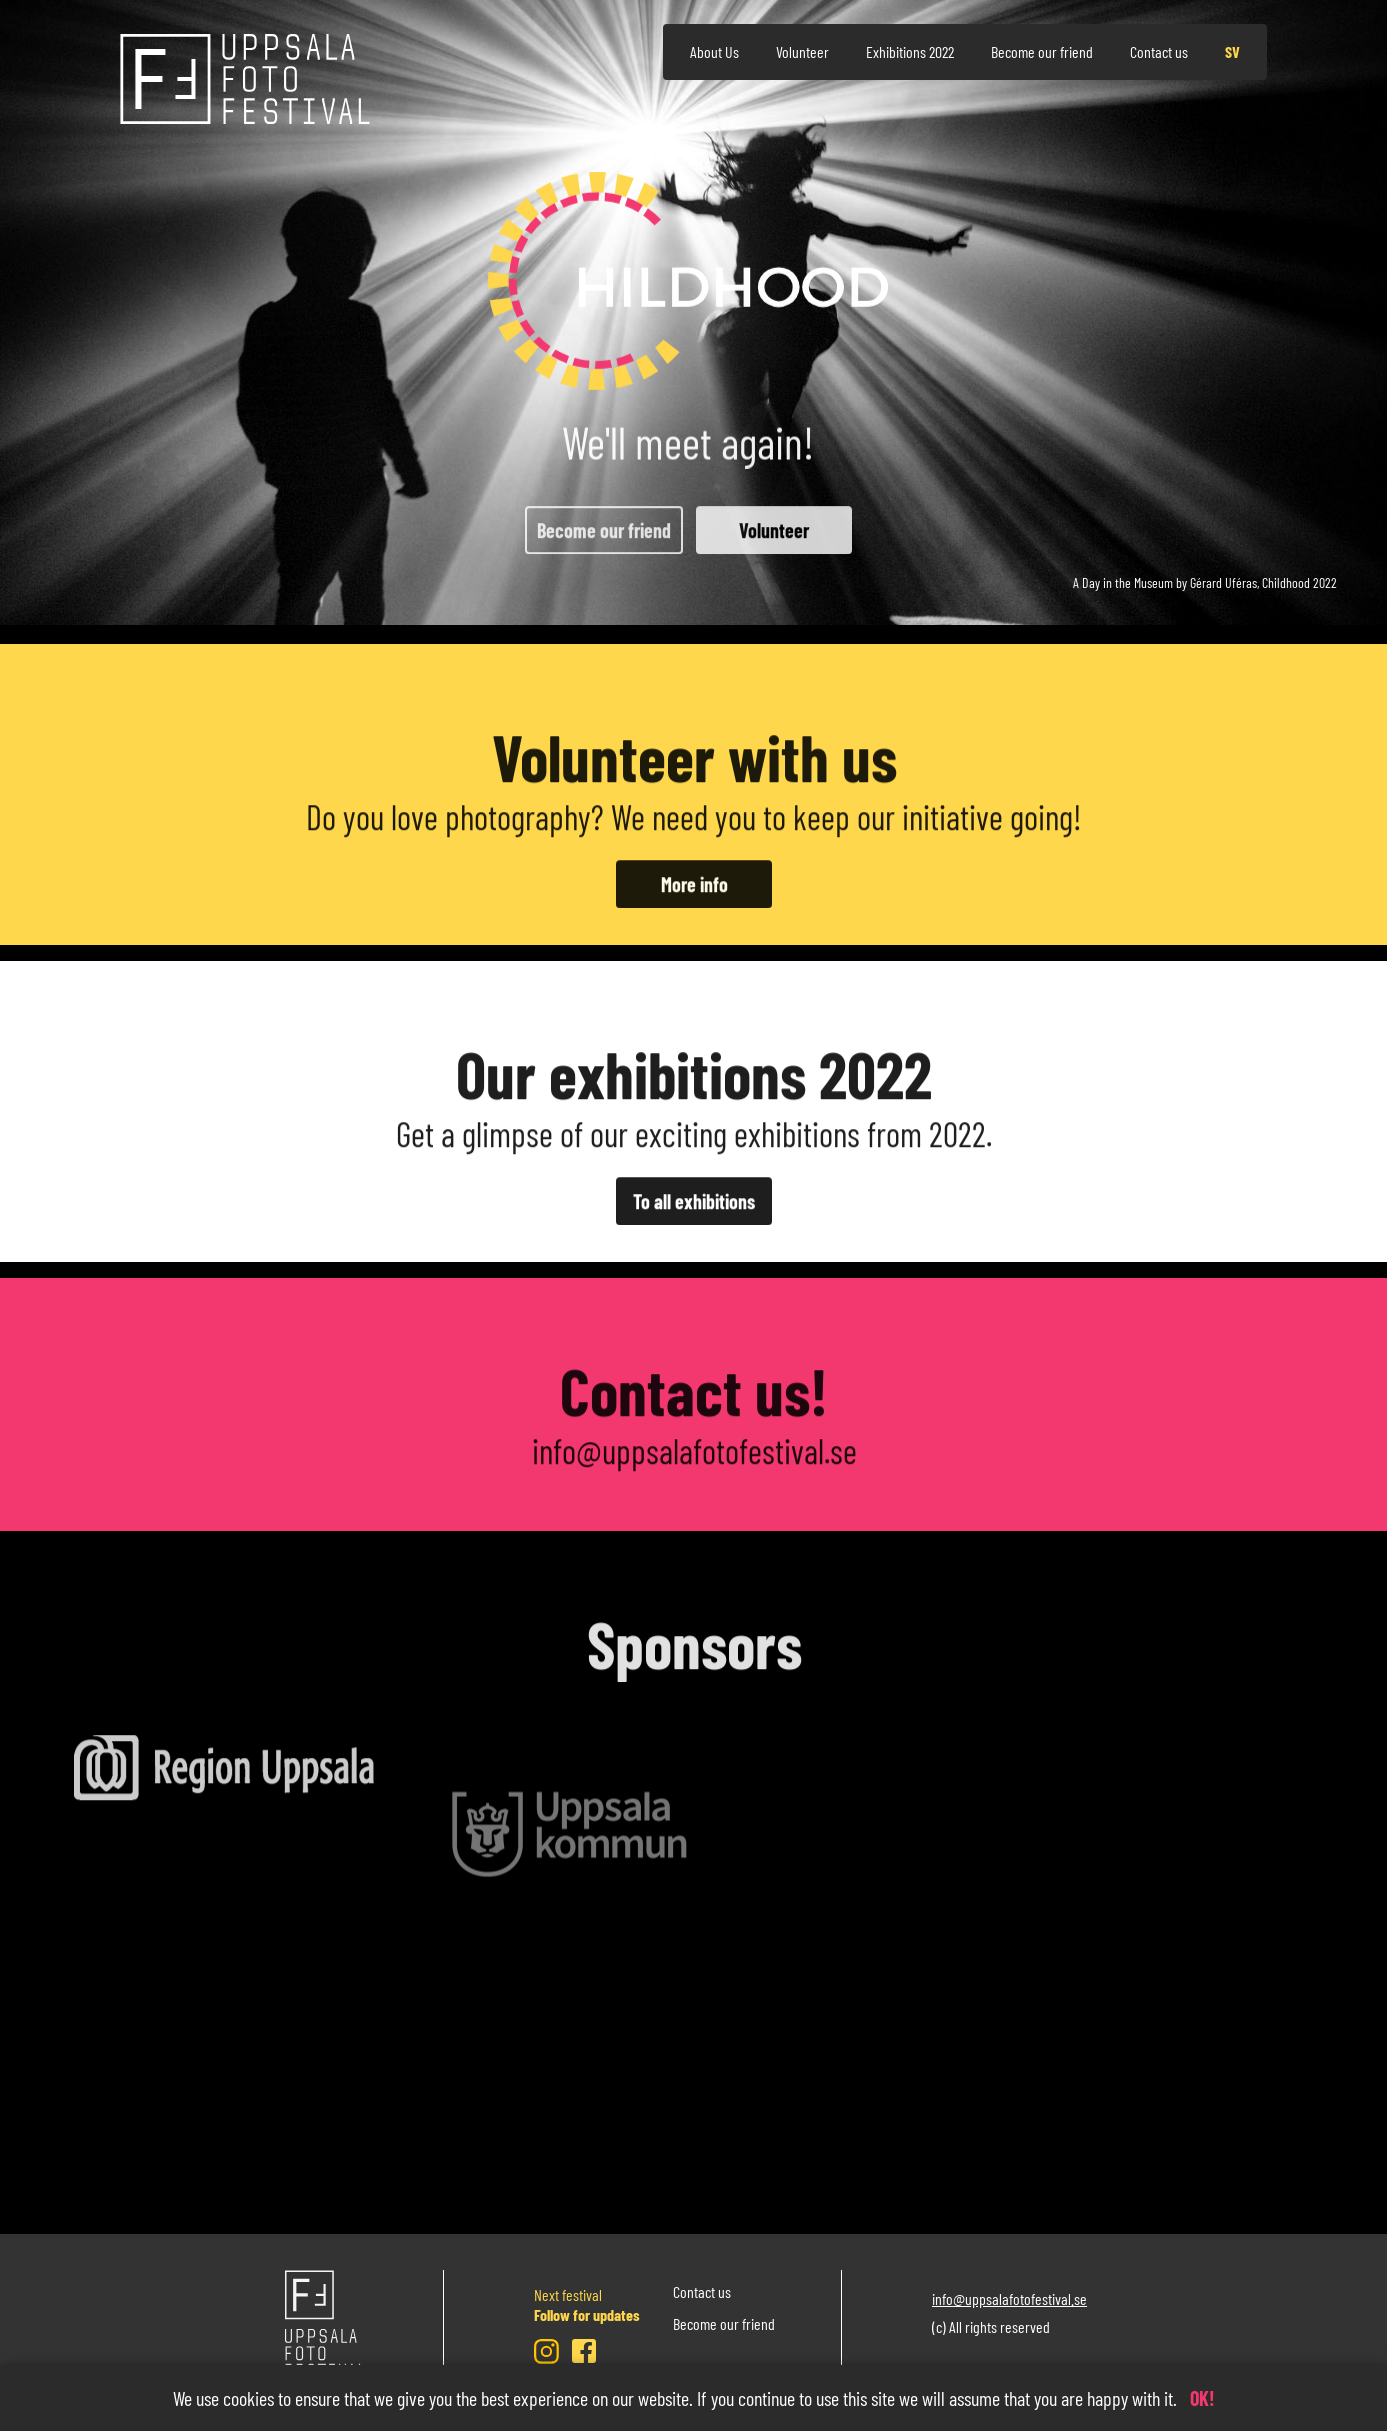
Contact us (1159, 51)
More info (693, 913)
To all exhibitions (694, 1230)
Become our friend (1042, 51)
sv (1232, 51)
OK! (1202, 2398)
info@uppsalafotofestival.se (693, 1479)
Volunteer (802, 51)
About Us (714, 51)
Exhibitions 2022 (910, 51)
